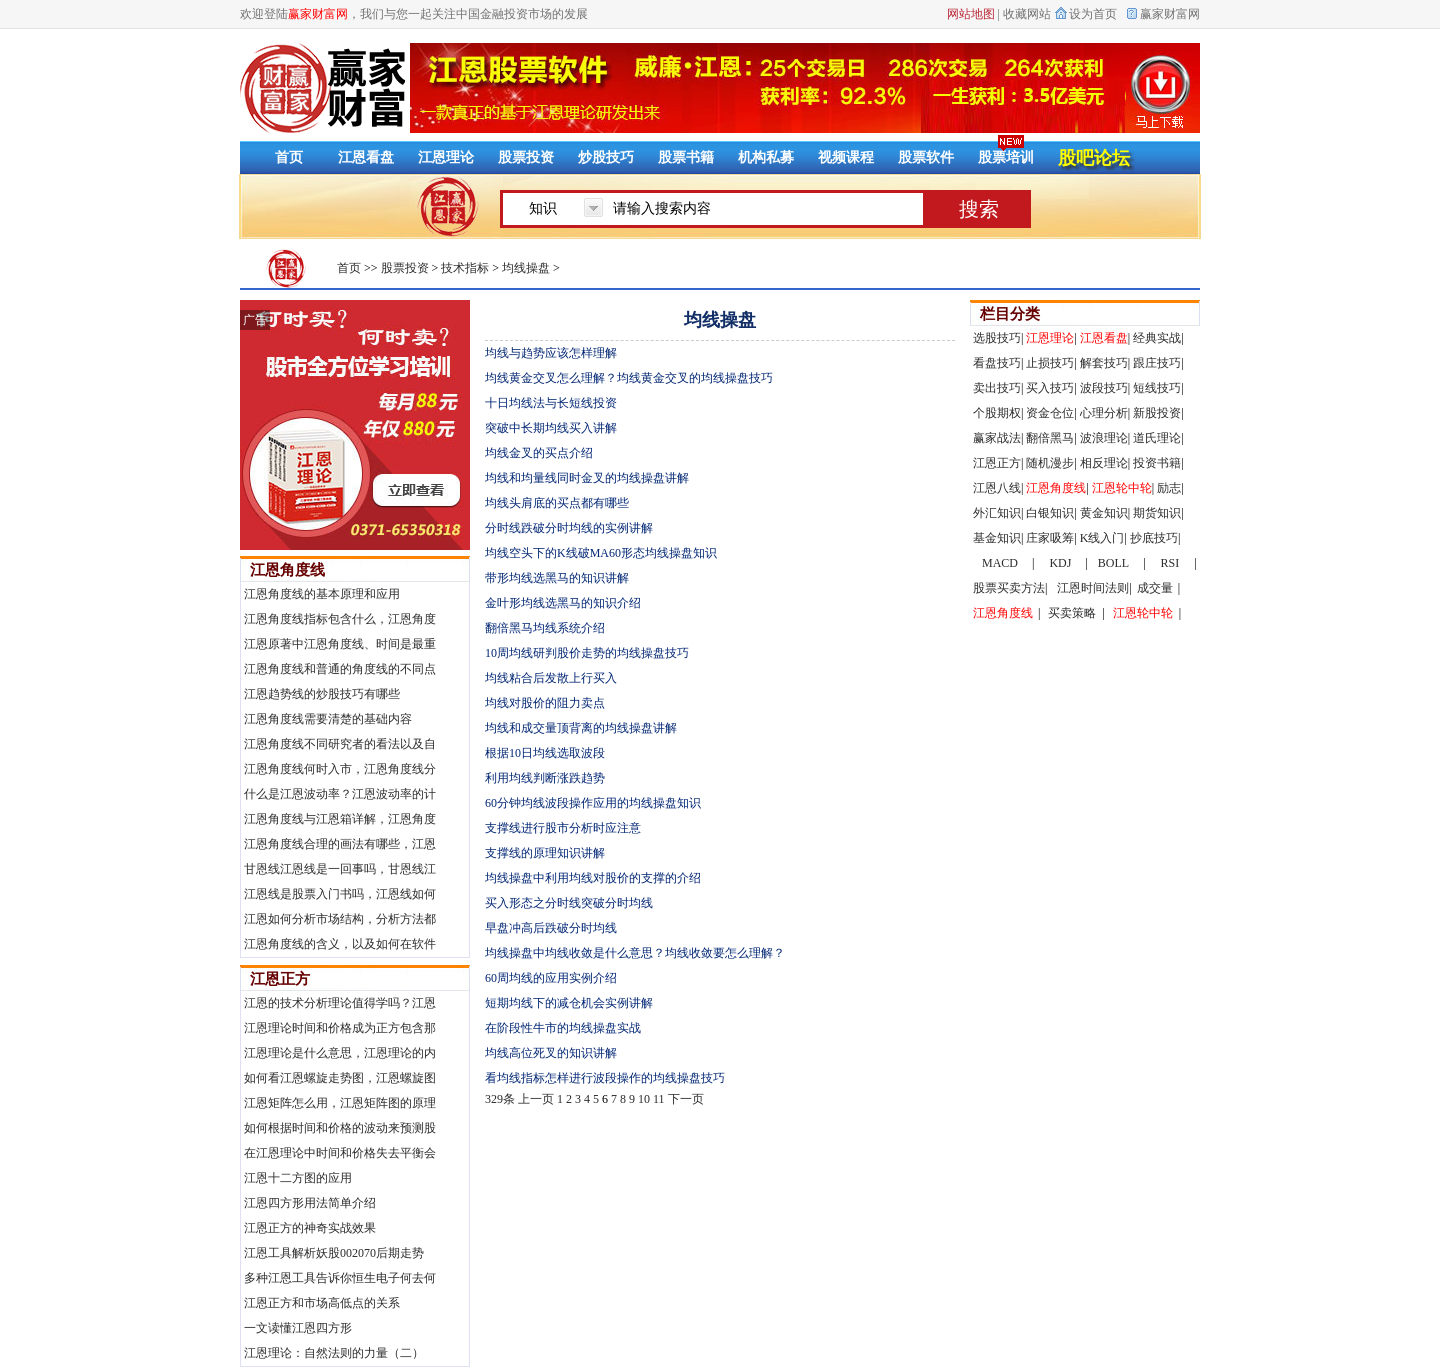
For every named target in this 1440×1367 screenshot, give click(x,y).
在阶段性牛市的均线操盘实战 (563, 1028)
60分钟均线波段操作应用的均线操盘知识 (593, 803)
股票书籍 (686, 157)
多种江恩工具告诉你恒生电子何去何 (340, 1278)
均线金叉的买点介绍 (539, 453)
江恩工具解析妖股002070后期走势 (334, 1253)
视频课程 (846, 157)
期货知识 (1157, 513)
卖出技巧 (997, 388)
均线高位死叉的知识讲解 (551, 1053)
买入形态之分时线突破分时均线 (569, 903)
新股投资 (1157, 413)
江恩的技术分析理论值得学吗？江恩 (340, 1003)
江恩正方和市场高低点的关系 (322, 1303)
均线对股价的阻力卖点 (545, 703)
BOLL (1113, 563)
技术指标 (465, 268)
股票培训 (1006, 157)
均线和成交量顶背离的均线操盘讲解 (581, 728)
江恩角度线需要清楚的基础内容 (328, 719)
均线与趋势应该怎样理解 (551, 353)
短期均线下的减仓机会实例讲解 (569, 1003)
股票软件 (926, 157)
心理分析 (1104, 413)
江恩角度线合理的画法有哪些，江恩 (340, 844)
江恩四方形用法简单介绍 (310, 1203)
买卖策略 (1072, 613)
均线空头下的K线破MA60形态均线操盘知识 (601, 553)
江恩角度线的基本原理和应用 (322, 594)
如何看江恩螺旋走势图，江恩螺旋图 (340, 1078)
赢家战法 (997, 438)
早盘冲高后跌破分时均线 (551, 928)
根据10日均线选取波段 (545, 753)
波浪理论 (1104, 438)
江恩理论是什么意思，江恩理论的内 (340, 1053)
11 (659, 1099)
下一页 (686, 1099)
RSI (1170, 563)
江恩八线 (997, 488)
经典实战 (1157, 338)
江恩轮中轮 (1122, 488)
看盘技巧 (997, 363)
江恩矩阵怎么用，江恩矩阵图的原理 (340, 1103)
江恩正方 (280, 979)
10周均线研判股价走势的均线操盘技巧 (587, 653)
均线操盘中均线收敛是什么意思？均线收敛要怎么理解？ (635, 953)
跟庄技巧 (1157, 363)
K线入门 (1102, 538)
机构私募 (766, 157)
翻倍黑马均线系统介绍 (545, 628)
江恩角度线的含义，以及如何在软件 (340, 944)
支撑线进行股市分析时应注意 (563, 828)
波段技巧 (1104, 388)
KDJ (1060, 563)
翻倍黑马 (1050, 438)
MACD (1000, 563)
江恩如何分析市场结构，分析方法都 (340, 919)
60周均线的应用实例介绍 (551, 978)
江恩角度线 (287, 570)
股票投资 (526, 157)
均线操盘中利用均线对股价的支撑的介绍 (593, 878)
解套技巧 (1104, 363)
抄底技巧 (1154, 538)
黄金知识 (1104, 513)
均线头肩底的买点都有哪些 (557, 503)
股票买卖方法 (1009, 588)
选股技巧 (997, 338)
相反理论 (1104, 463)
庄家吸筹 (1050, 538)
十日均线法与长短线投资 (551, 403)
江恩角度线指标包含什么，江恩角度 (340, 619)
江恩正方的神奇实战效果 (310, 1228)
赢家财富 (322, 88)
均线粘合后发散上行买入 (551, 678)
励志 (1169, 488)
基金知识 (997, 538)
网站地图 (971, 14)
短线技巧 (1157, 388)
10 (644, 1099)
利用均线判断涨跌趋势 (545, 778)
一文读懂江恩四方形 (298, 1328)
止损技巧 (1050, 363)
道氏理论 (1157, 438)
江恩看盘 (366, 157)
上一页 (536, 1099)
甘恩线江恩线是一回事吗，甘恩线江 (340, 869)
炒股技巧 (606, 157)
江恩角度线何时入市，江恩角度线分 (340, 769)
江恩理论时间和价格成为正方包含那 (340, 1028)
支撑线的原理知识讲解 (545, 853)
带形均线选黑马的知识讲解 (557, 578)
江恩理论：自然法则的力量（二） (334, 1353)
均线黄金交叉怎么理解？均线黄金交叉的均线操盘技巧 (629, 378)
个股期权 (997, 413)
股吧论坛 (1094, 158)
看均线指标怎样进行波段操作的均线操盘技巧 (605, 1078)
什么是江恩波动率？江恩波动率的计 (340, 794)
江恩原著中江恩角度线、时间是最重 (340, 644)
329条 (500, 1099)
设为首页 (1093, 14)
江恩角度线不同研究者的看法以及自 (340, 744)
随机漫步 (1050, 463)
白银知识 (1050, 513)
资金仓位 (1050, 413)
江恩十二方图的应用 (298, 1178)
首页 (349, 268)
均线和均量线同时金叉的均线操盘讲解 (587, 478)
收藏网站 (1027, 14)
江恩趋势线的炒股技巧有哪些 (322, 694)
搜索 (979, 209)
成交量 (1155, 588)
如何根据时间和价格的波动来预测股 (340, 1128)
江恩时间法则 (1093, 588)
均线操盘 (526, 268)
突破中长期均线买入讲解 (551, 428)
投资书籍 (1157, 463)
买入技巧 (1050, 388)
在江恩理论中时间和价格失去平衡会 (340, 1153)
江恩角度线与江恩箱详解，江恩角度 (340, 819)
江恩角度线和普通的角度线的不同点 (340, 669)
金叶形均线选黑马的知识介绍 (563, 603)
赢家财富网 (1170, 14)
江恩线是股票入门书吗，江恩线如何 (340, 894)
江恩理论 (446, 157)
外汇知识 (997, 513)
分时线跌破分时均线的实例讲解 (569, 528)
